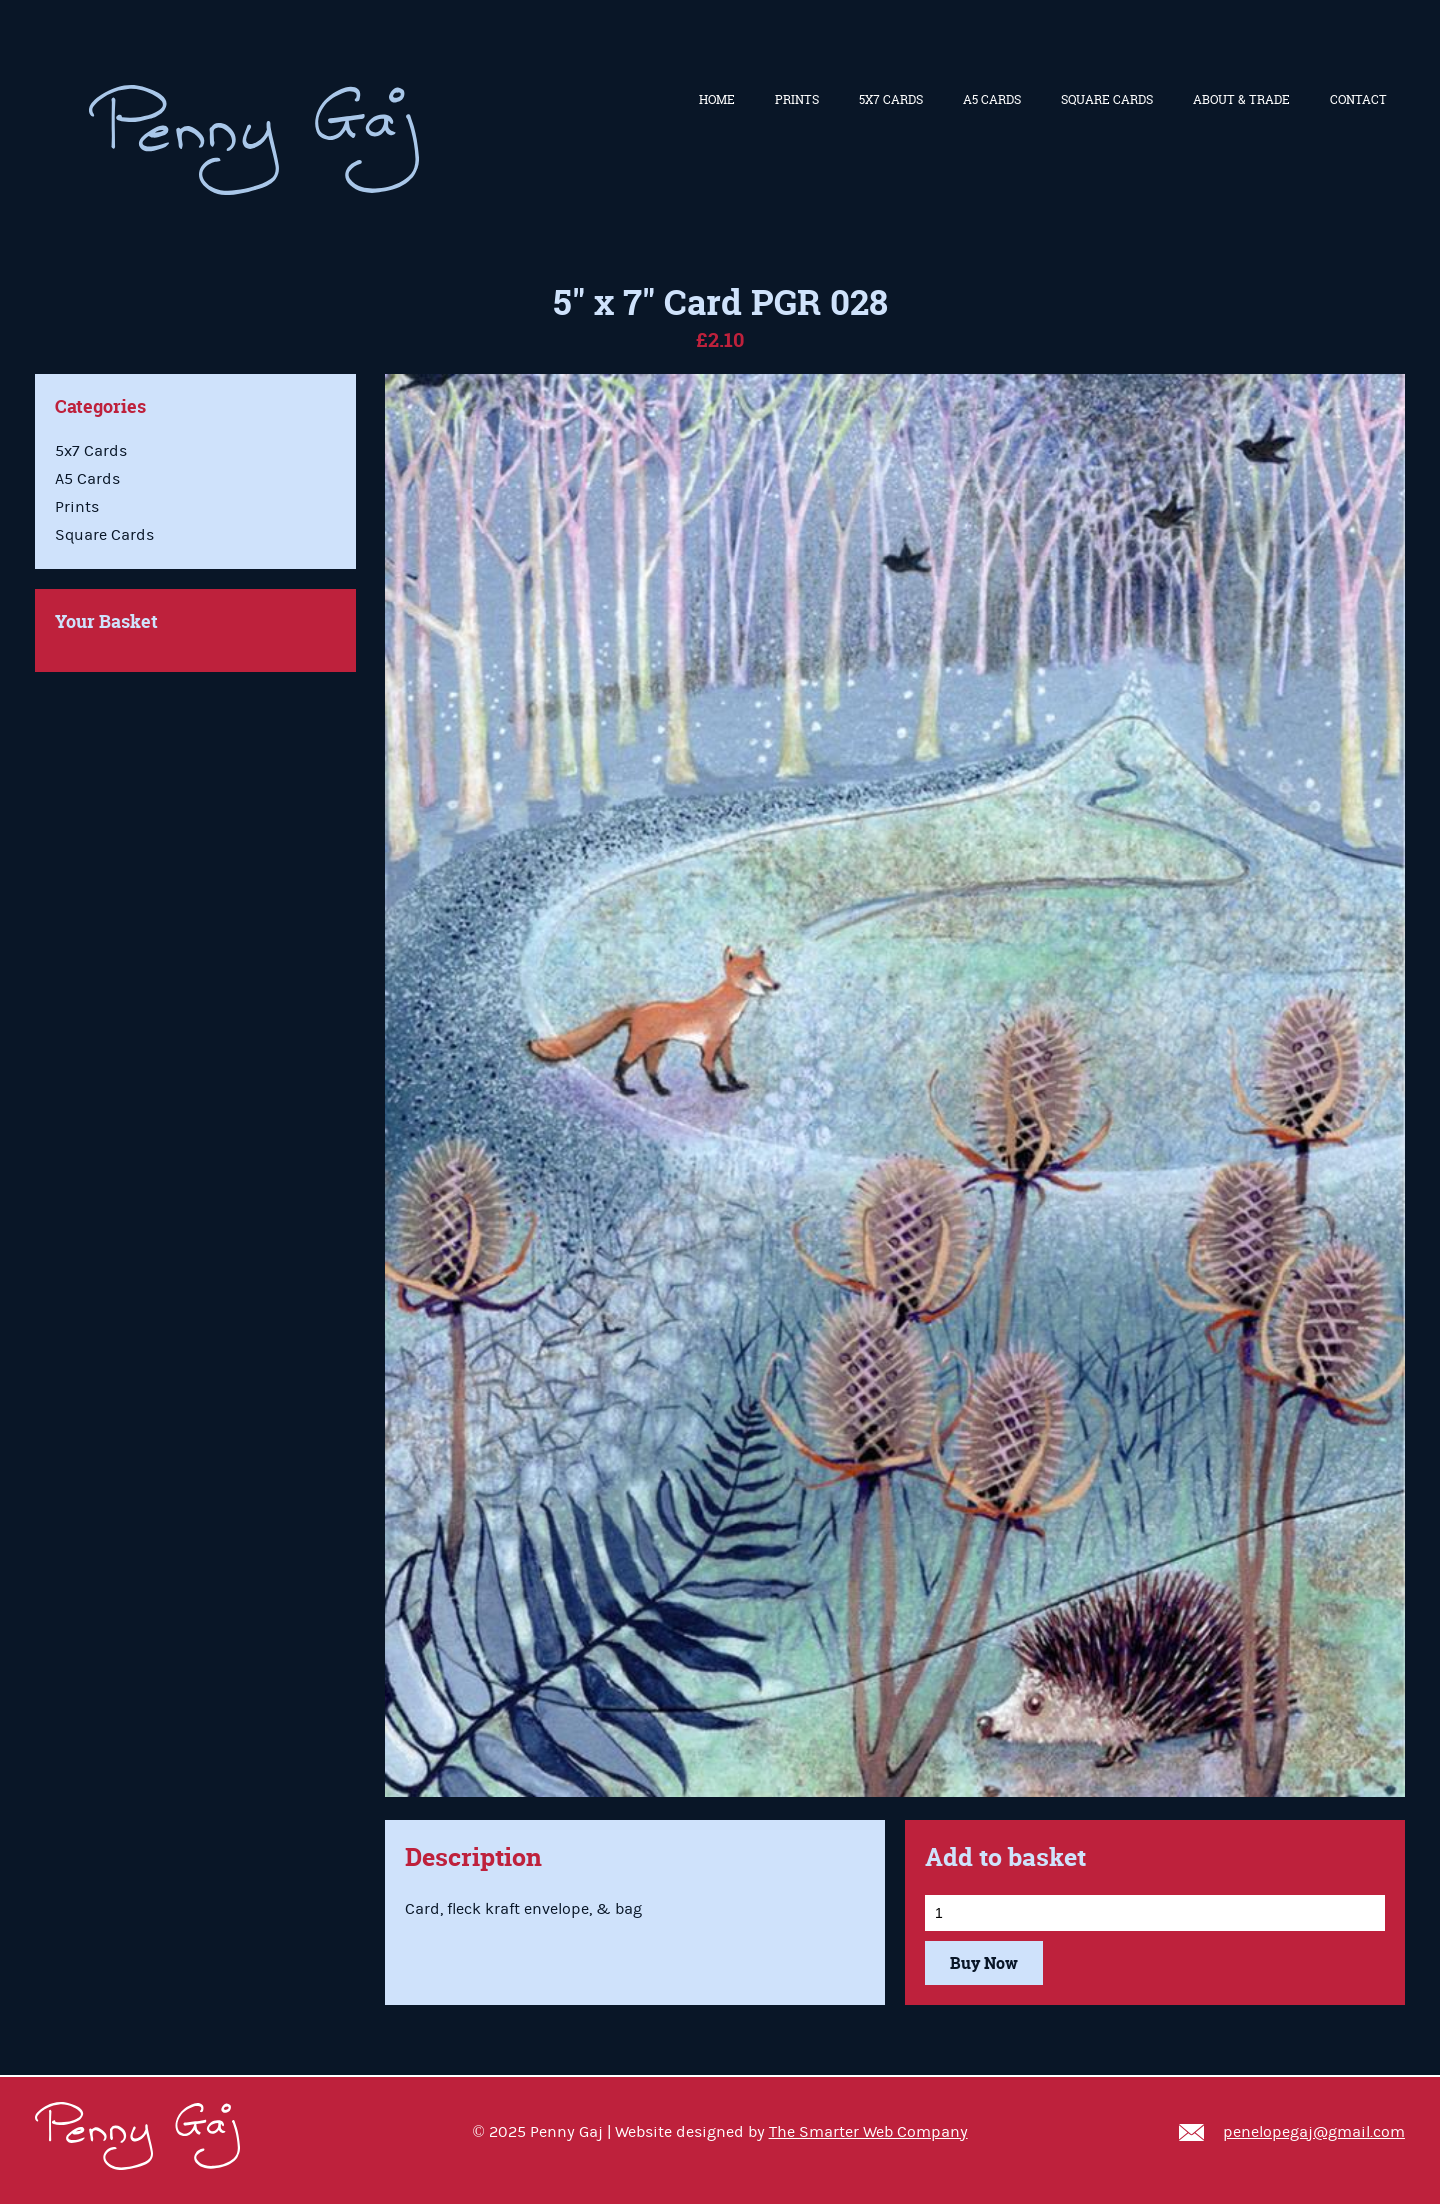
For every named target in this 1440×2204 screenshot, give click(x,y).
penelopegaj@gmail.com (1314, 2132)
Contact (1358, 99)
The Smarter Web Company (868, 2132)
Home (717, 99)
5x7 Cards (891, 99)
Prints (797, 99)
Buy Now (984, 1963)
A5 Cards (992, 99)
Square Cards (1107, 99)
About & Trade (1241, 99)
